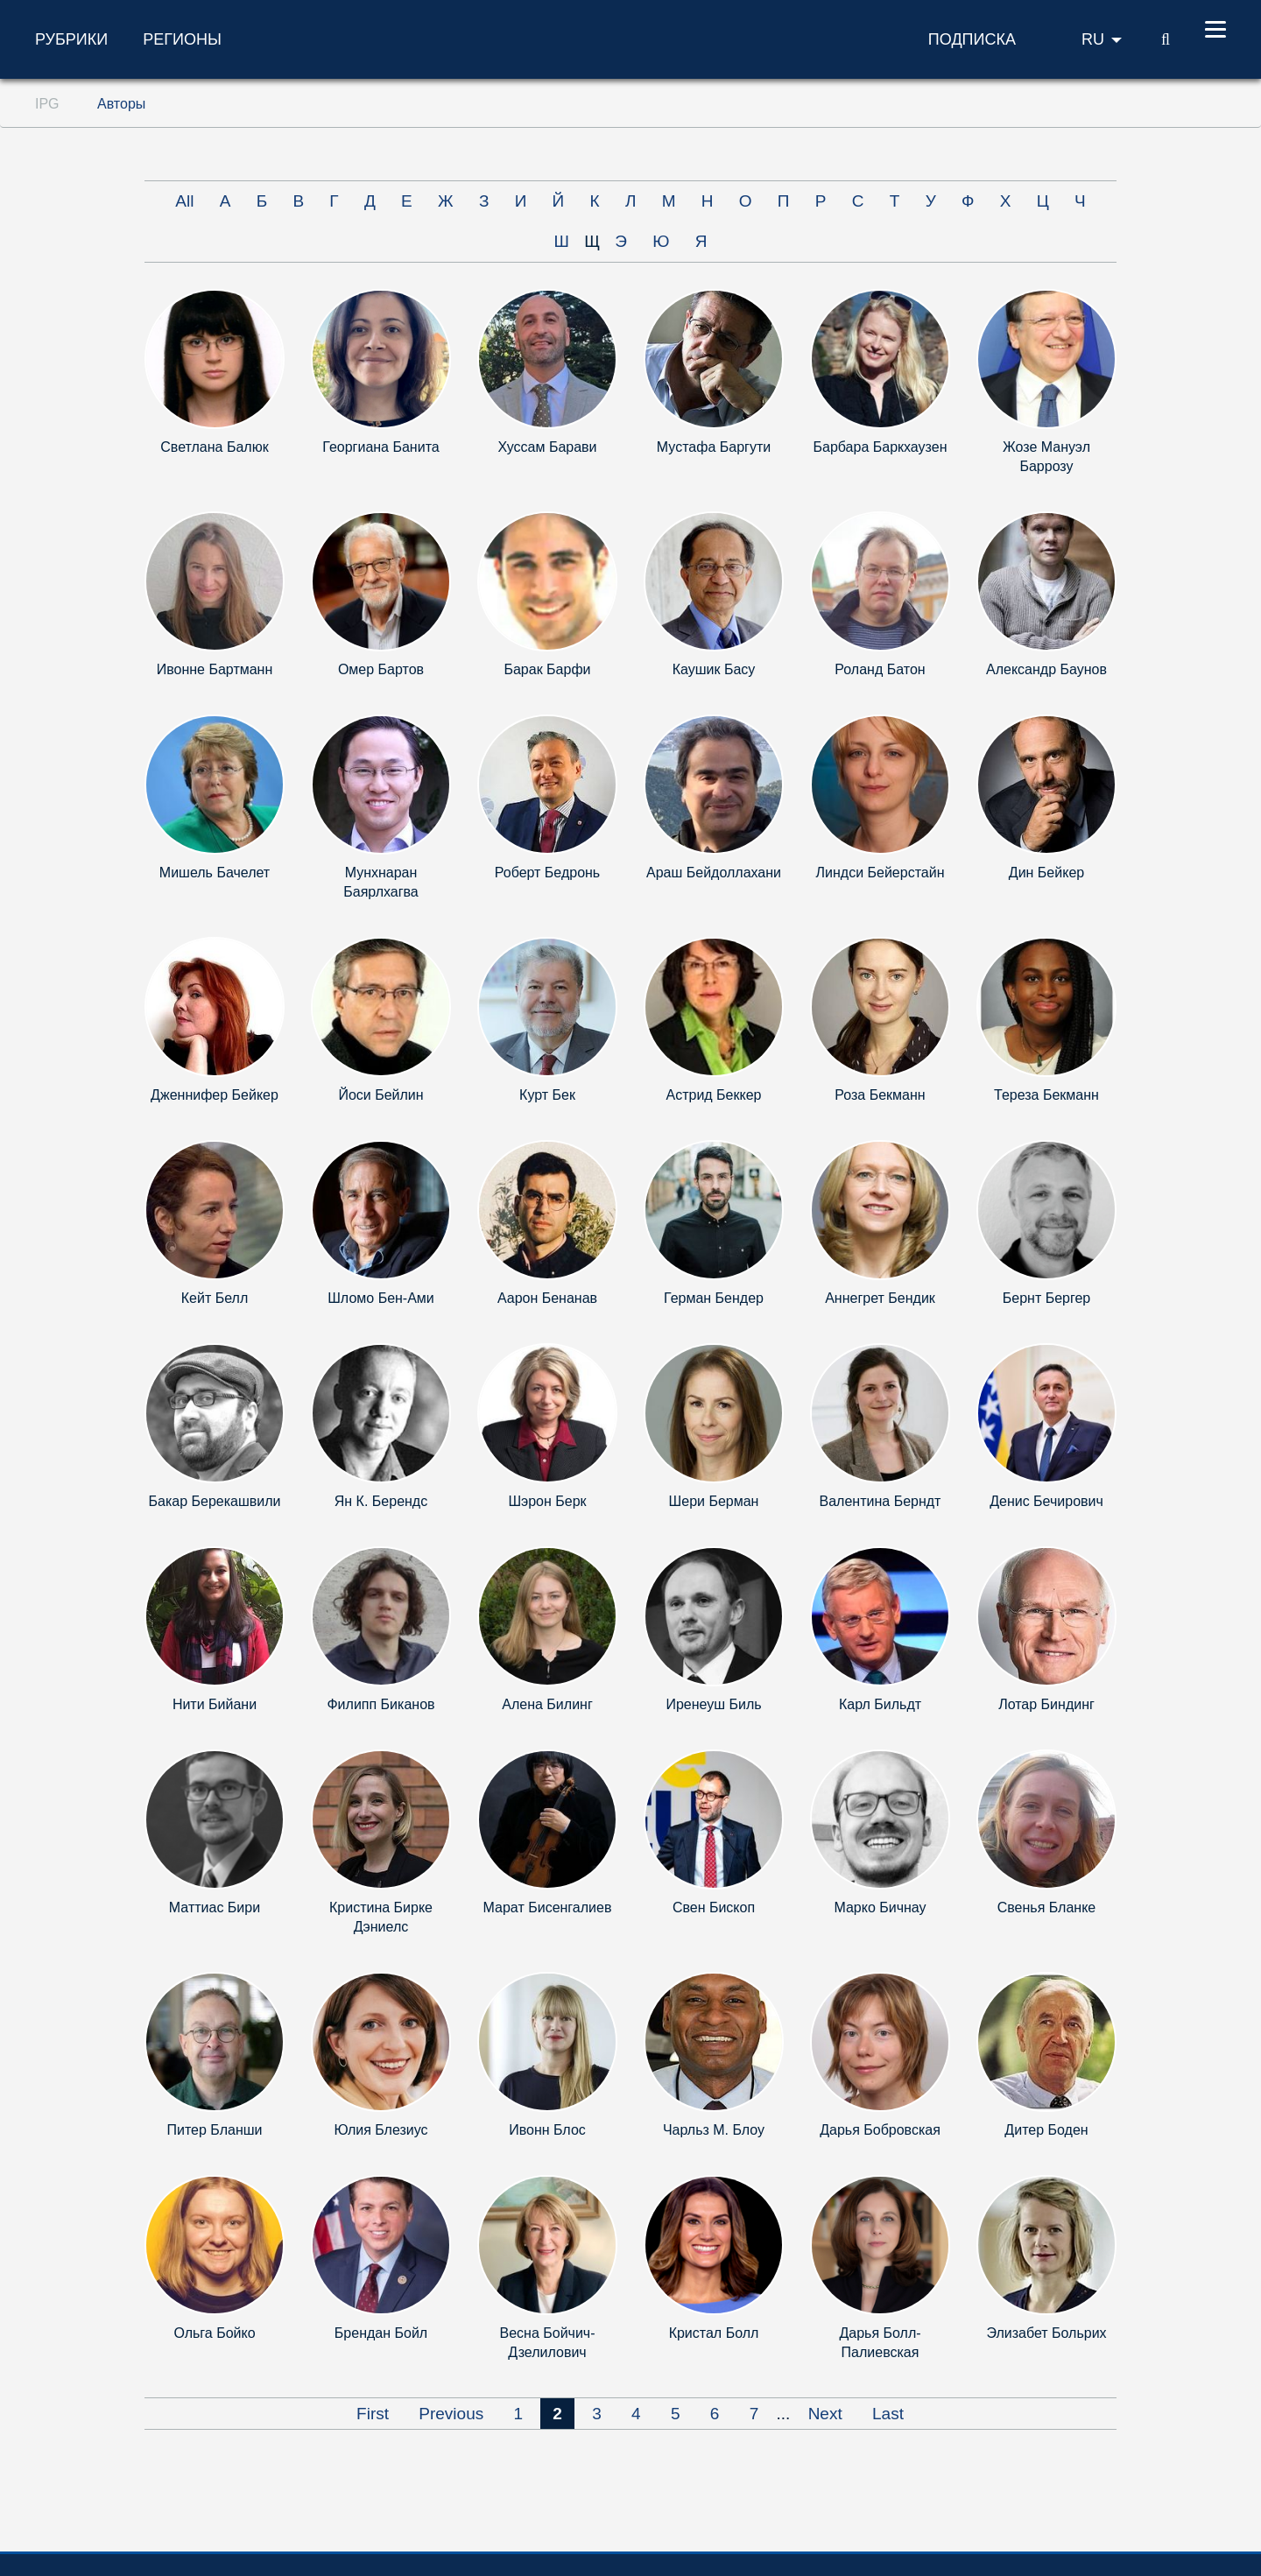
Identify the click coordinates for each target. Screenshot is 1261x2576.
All (184, 201)
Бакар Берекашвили (215, 1501)
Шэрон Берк (547, 1501)
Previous (451, 2413)
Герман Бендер (714, 1298)
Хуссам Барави (546, 447)
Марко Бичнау (880, 1907)
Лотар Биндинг (1046, 1704)
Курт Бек (547, 1094)
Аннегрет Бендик (880, 1298)
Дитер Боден (1046, 2129)
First (372, 2413)
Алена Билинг (547, 1704)
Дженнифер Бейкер (214, 1094)
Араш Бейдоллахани (713, 872)
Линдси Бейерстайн (880, 872)
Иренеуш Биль (713, 1704)
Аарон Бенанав (547, 1298)
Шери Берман (714, 1501)
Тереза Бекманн (1046, 1094)
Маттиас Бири (214, 1907)
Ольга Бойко (214, 2333)
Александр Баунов (1046, 669)
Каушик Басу (714, 669)
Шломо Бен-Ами (381, 1298)
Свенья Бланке (1046, 1907)
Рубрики (71, 39)
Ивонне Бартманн (215, 669)
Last (888, 2413)
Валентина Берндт (880, 1501)
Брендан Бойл (381, 2333)
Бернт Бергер (1046, 1298)
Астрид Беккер (714, 1094)
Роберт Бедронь (547, 872)
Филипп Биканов (380, 1704)
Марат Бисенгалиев (547, 1907)
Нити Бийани (215, 1704)
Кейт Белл (214, 1298)
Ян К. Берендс (381, 1501)
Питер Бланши (215, 2129)
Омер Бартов (381, 669)
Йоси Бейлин (380, 1094)
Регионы (182, 39)
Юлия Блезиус (380, 2129)
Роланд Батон (880, 669)
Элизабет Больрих (1046, 2333)
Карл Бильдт (880, 1704)
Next (825, 2413)
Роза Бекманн (880, 1094)
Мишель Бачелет (214, 872)
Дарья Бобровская (880, 2129)
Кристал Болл (714, 2333)
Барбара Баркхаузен (881, 447)
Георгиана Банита (380, 447)
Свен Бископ (714, 1907)
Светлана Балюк (214, 447)
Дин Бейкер (1046, 872)
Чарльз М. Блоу (713, 2129)
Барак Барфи (547, 669)
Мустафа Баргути (714, 447)
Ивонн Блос (547, 2129)
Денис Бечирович (1046, 1501)
